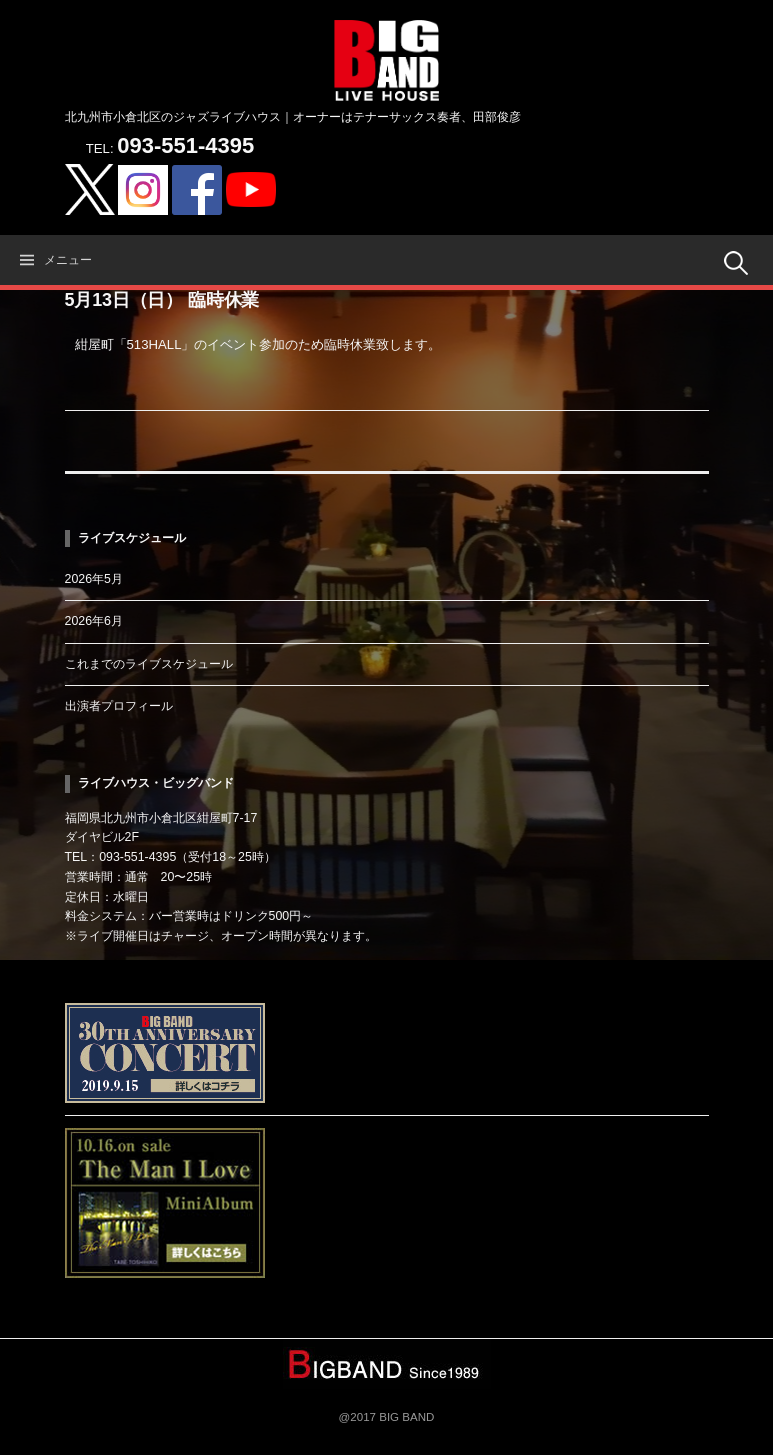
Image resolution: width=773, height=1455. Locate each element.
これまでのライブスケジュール (149, 664)
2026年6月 (94, 621)
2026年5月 (94, 579)
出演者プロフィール (119, 706)
